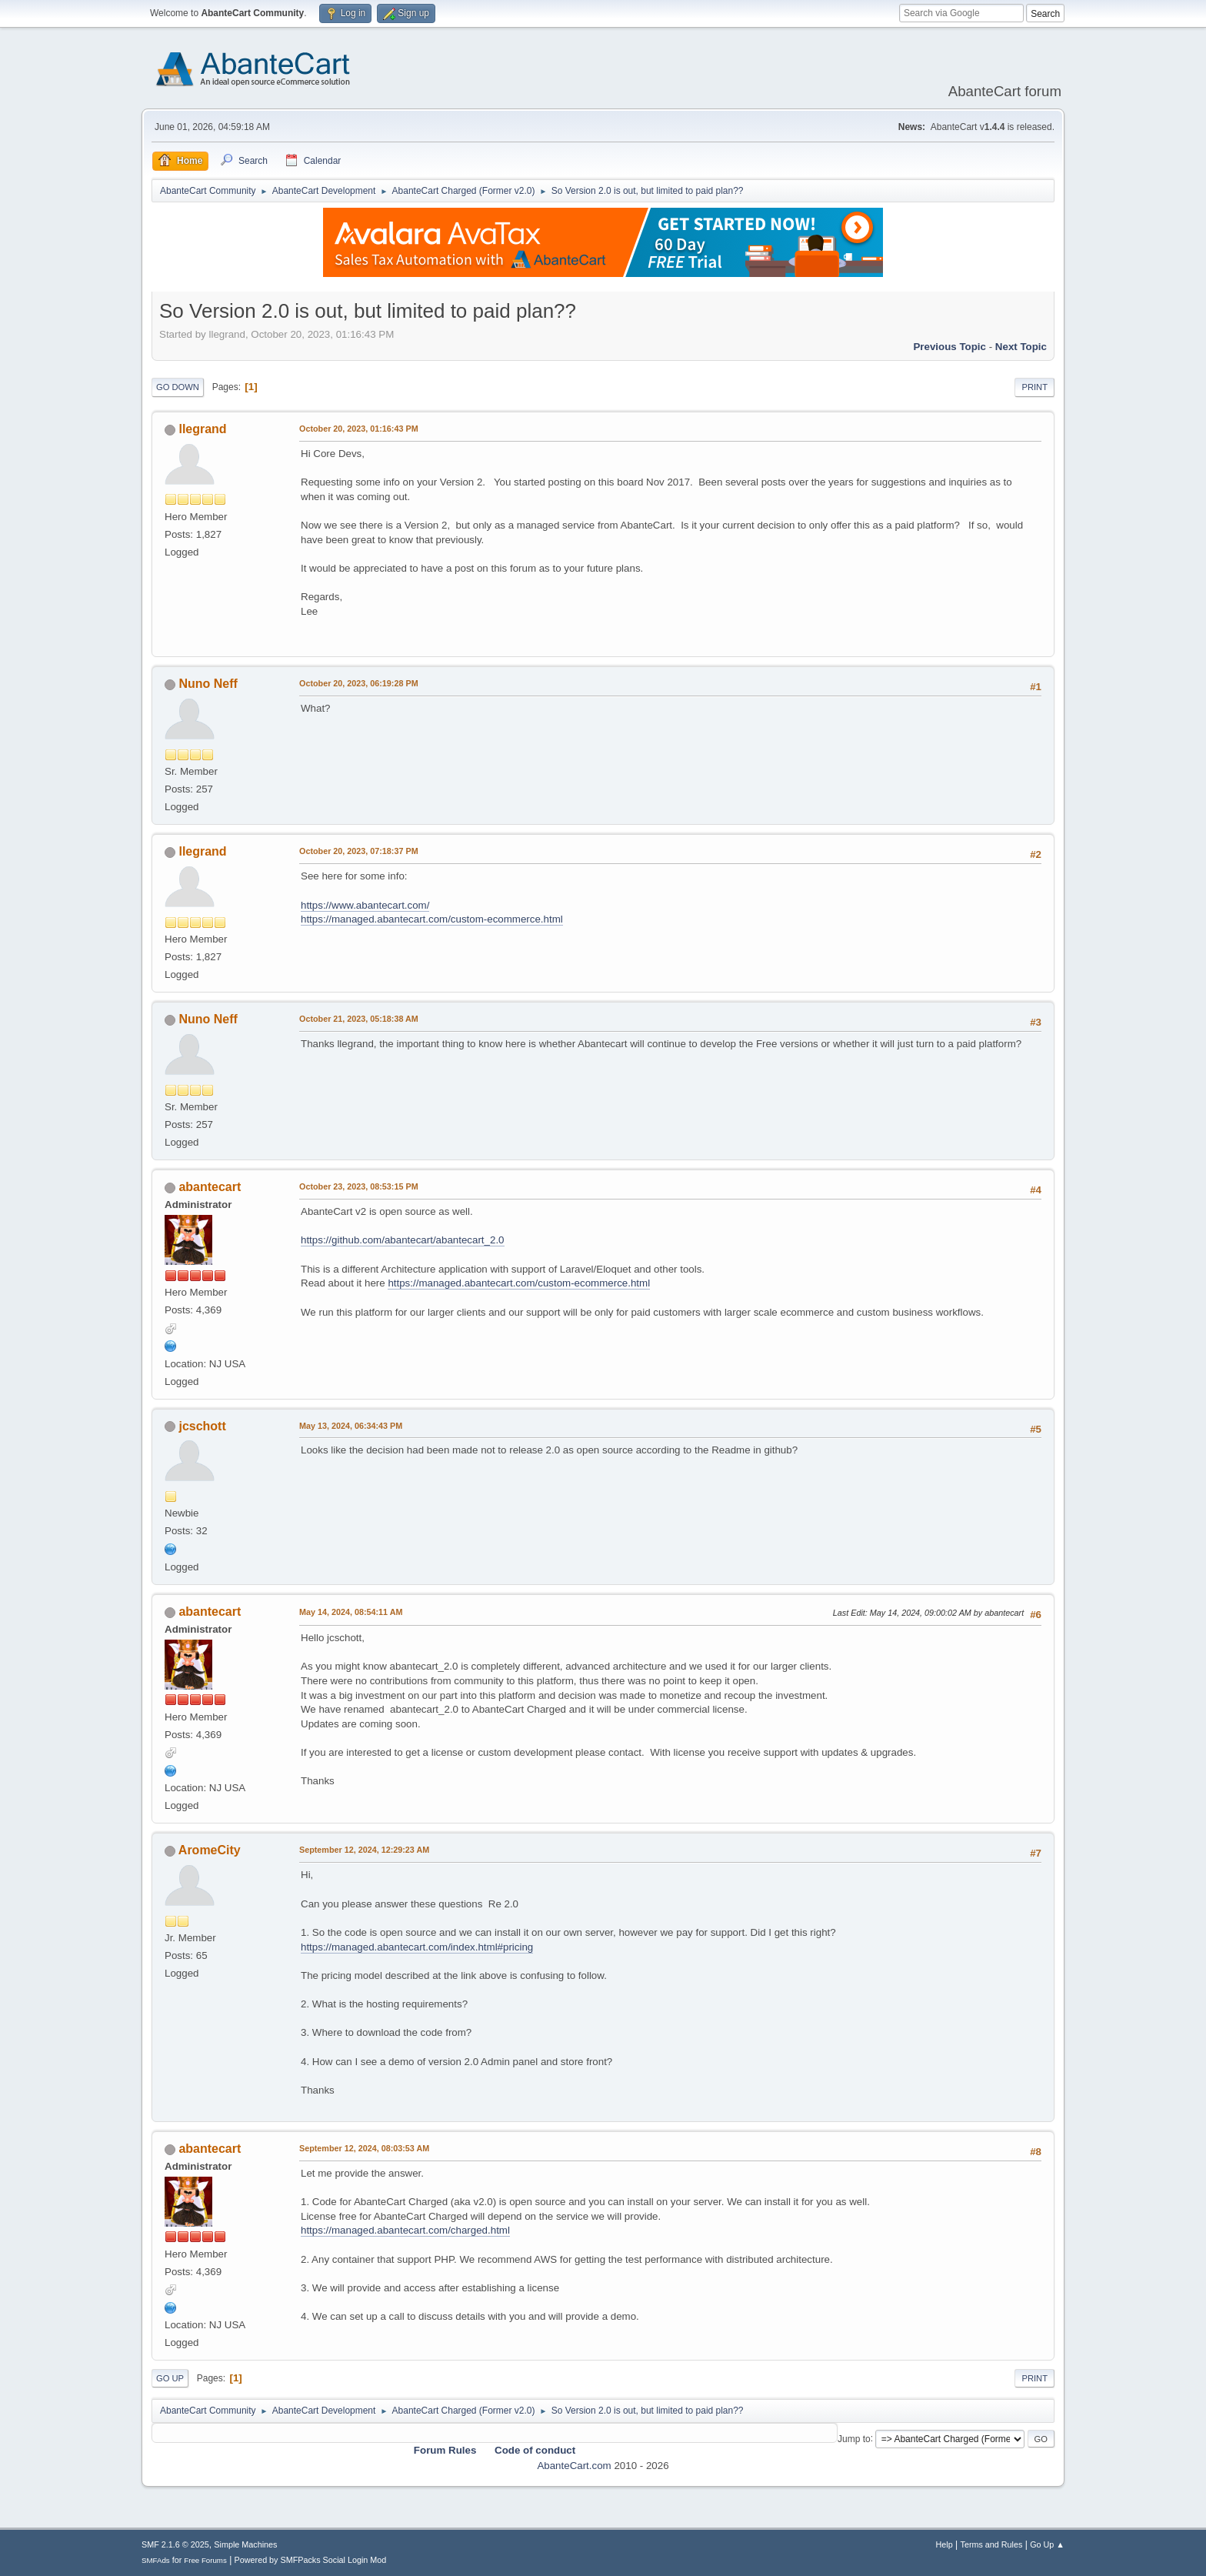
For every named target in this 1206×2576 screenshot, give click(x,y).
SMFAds (156, 2560)
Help (944, 2544)
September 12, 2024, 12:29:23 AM (364, 1849)
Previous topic (949, 346)
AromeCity (209, 1850)
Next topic (1021, 346)
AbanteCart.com (574, 2465)
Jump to (854, 2438)
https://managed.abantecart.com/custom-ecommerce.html (432, 919)
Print (1034, 387)
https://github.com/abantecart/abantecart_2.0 (403, 1240)
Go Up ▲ (1047, 2544)
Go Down (177, 387)
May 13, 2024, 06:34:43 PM (350, 1425)
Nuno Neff (207, 683)
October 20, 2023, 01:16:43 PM (358, 428)
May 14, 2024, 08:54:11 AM (350, 1612)
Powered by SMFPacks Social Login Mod (311, 2559)
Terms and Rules (992, 2544)
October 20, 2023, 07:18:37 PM (358, 851)
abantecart (209, 1186)
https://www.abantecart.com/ (365, 905)
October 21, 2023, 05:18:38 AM (358, 1018)
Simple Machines (245, 2544)
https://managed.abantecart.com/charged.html (405, 2230)
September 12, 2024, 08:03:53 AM (364, 2148)
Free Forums (205, 2560)
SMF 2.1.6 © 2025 (175, 2544)
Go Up (170, 2378)
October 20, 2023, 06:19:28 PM (358, 683)
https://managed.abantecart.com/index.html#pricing (417, 1947)
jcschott (201, 1426)
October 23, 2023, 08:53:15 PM (358, 1186)
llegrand (202, 428)
